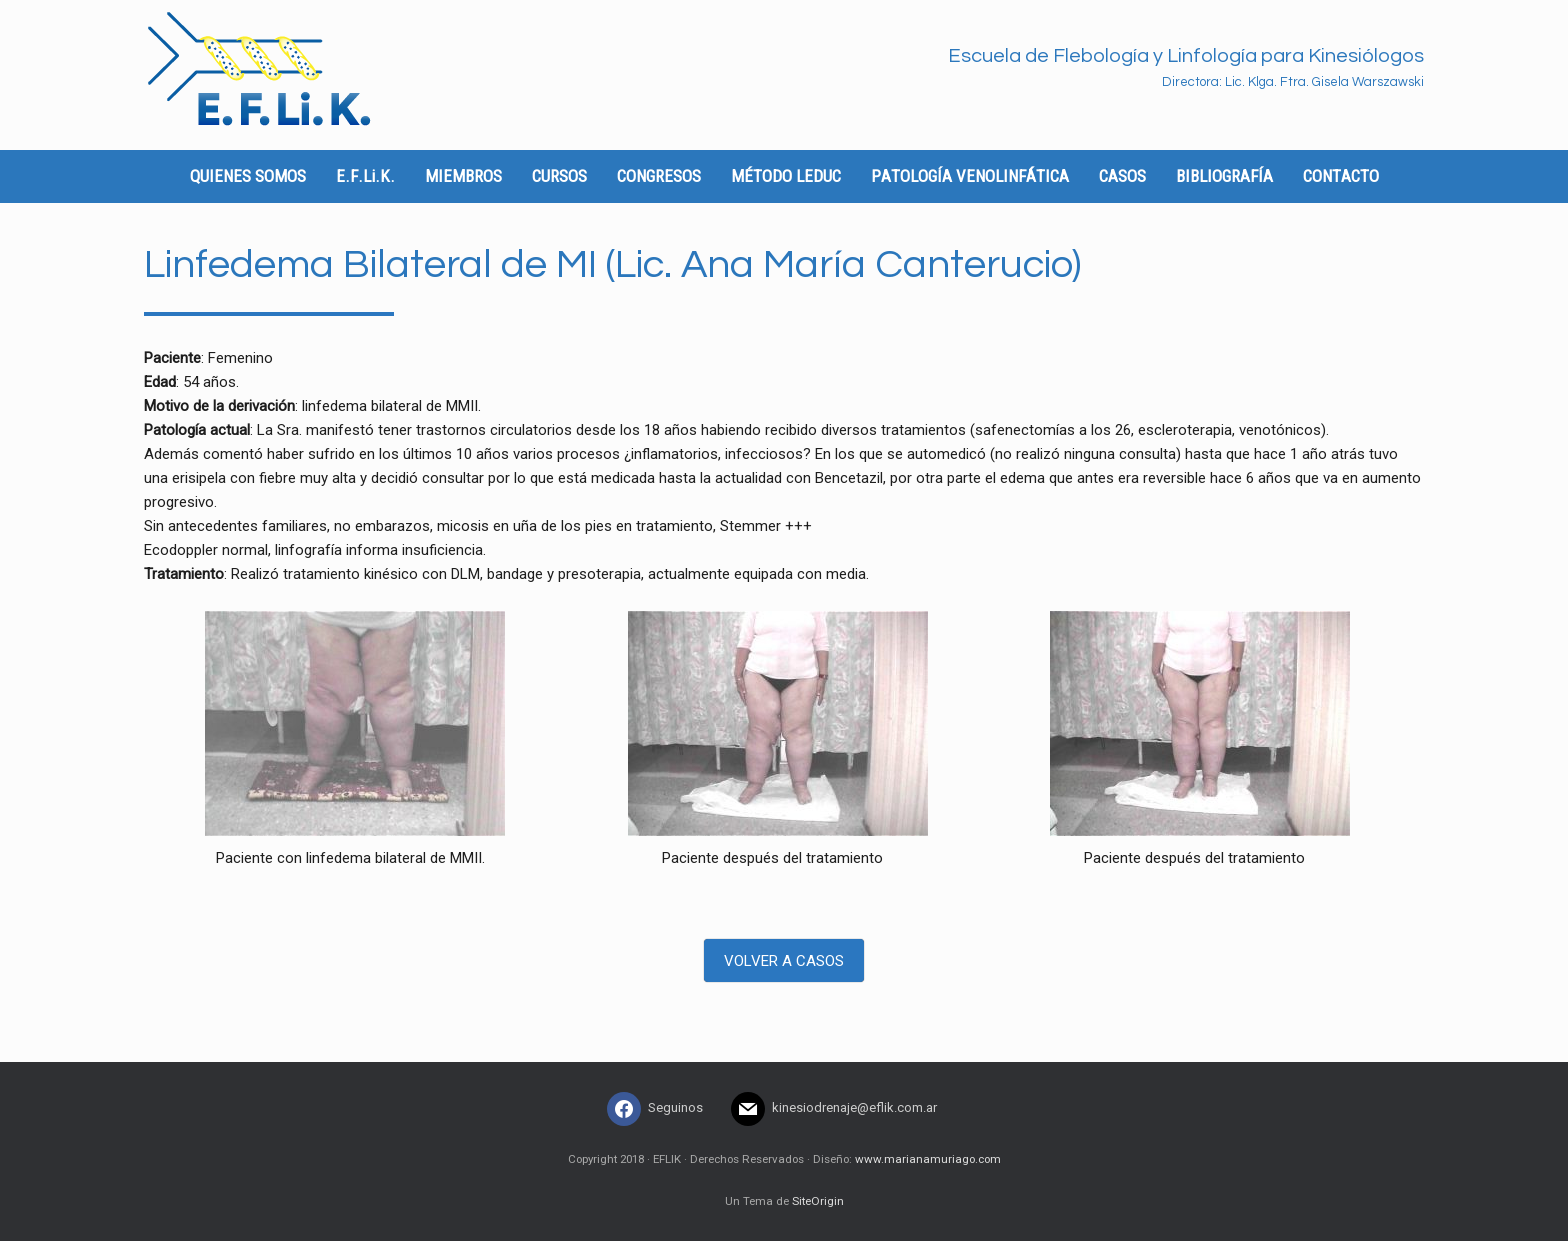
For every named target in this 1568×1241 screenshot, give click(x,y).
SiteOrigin (818, 1201)
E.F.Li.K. (365, 176)
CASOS (1122, 176)
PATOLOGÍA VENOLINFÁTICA (970, 176)
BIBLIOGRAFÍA (1224, 176)
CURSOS (559, 176)
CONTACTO (1341, 176)
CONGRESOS (659, 176)
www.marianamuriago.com (928, 1159)
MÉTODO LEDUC (786, 176)
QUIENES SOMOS (248, 176)
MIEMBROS (463, 176)
